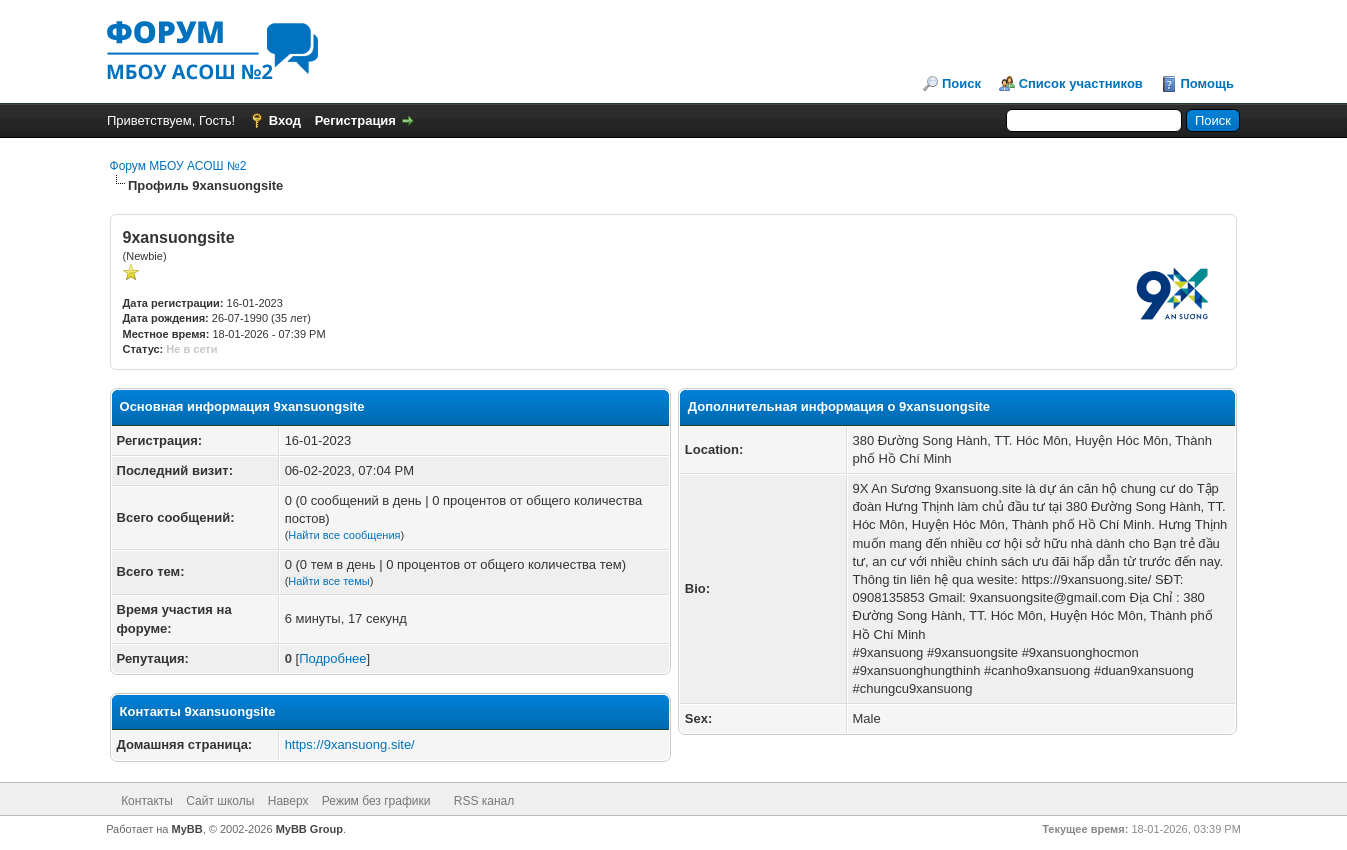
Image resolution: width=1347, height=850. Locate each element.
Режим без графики (376, 801)
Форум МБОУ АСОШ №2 (178, 166)
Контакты (147, 801)
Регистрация (355, 120)
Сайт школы (220, 801)
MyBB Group (309, 829)
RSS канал (484, 801)
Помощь (1207, 83)
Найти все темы (328, 581)
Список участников (1081, 83)
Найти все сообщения (344, 535)
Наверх (288, 801)
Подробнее (332, 658)
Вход (285, 120)
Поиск (961, 83)
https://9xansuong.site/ (350, 744)
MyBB (187, 829)
